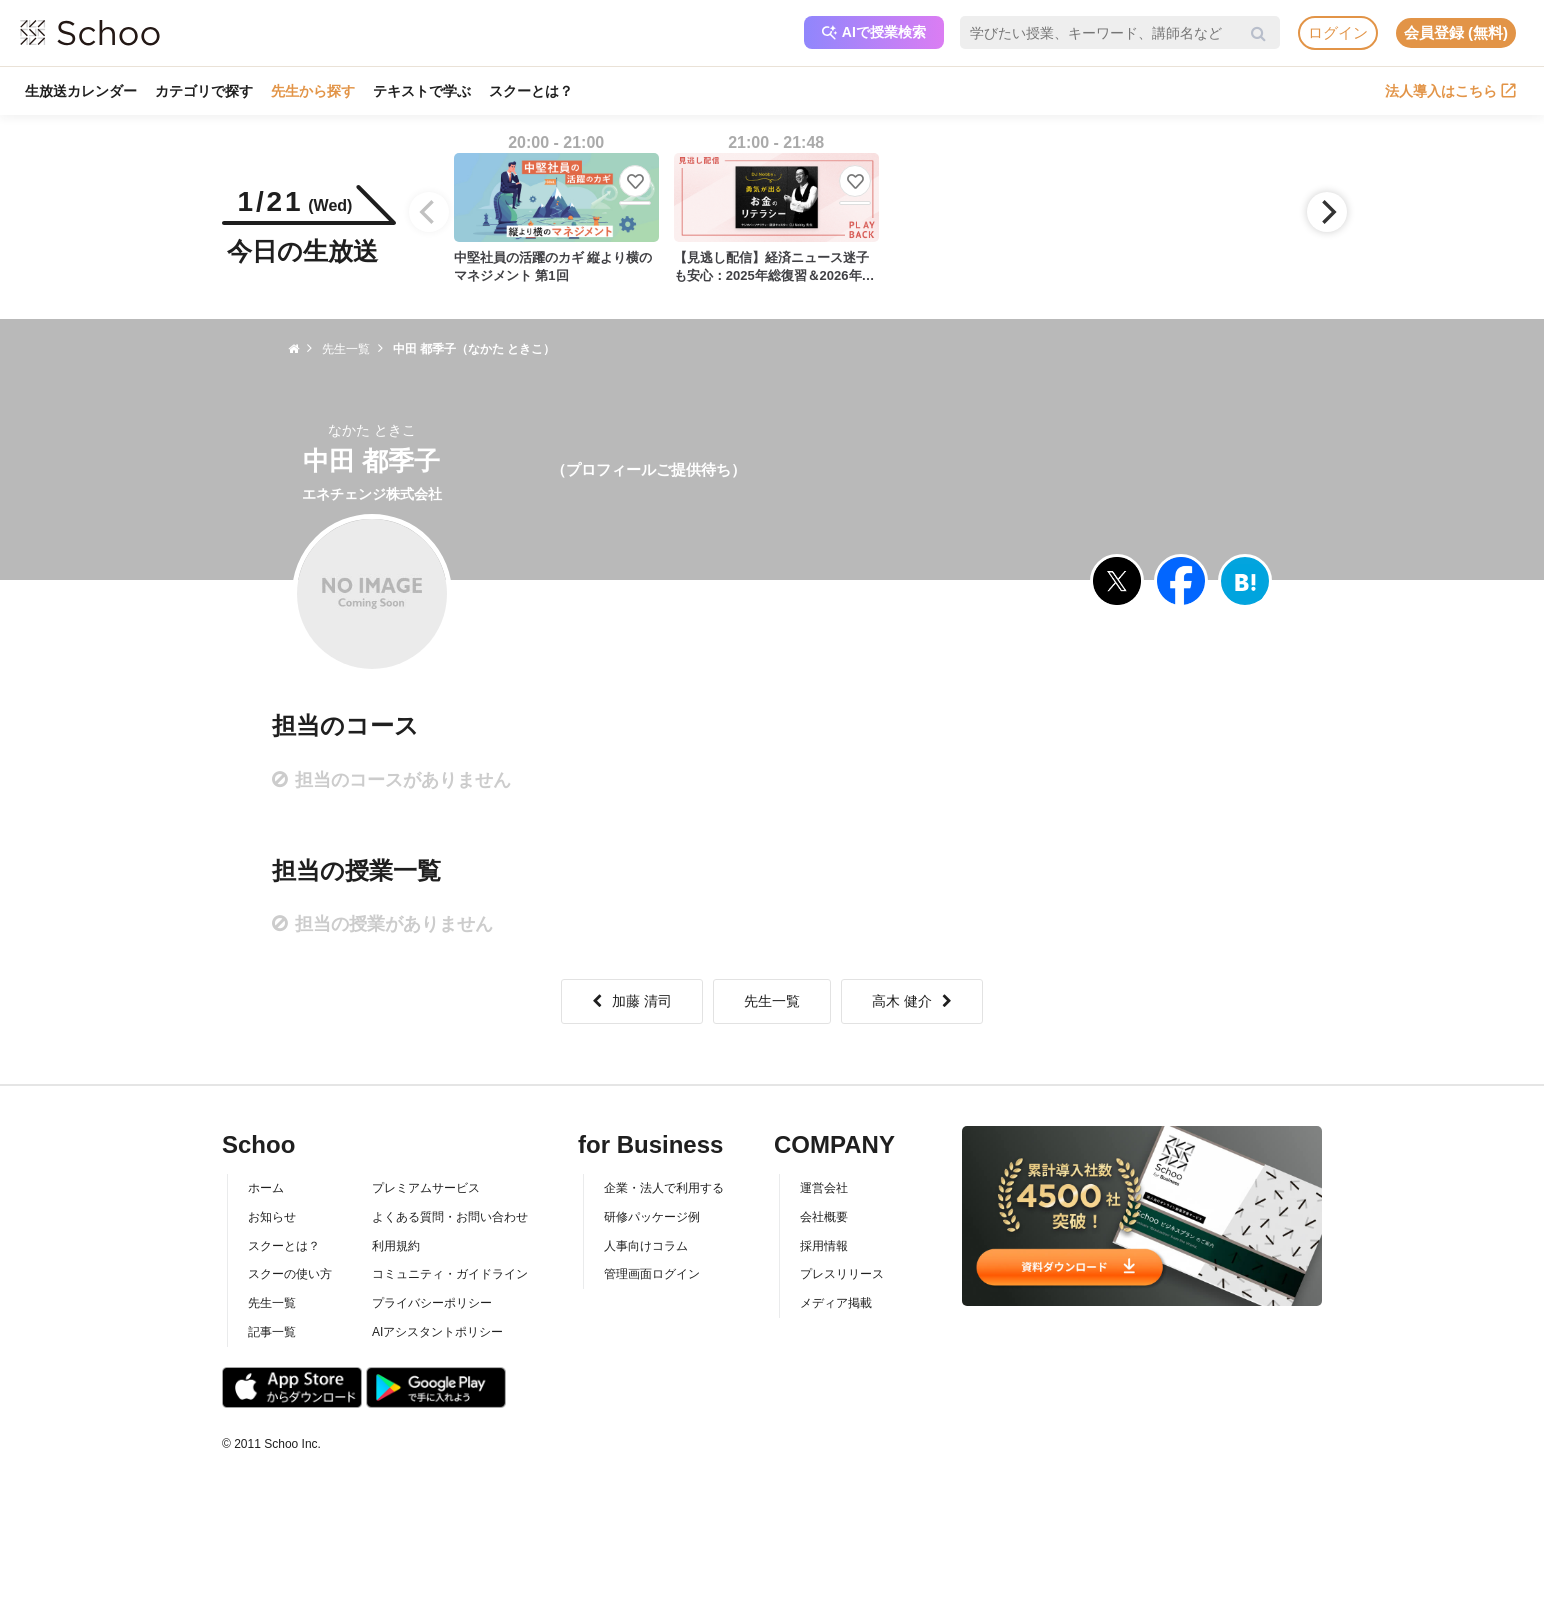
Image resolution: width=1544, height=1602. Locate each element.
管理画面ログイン (652, 1274)
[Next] (1327, 212)
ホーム (266, 1188)
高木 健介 (912, 1001)
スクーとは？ (531, 91)
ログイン (1338, 32)
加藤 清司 (632, 1001)
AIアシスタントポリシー (437, 1332)
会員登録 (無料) (1456, 32)
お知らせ (272, 1217)
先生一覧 (772, 1001)
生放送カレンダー (81, 91)
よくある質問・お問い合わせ (450, 1217)
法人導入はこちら (1450, 91)
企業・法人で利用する (664, 1188)
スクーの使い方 (290, 1274)
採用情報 (824, 1246)
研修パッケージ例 (652, 1217)
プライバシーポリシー (432, 1303)
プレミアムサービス (426, 1188)
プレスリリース (842, 1274)
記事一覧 (272, 1332)
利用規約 (396, 1246)
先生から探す (313, 91)
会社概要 (824, 1217)
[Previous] (429, 212)
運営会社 (824, 1188)
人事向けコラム (646, 1246)
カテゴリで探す (204, 91)
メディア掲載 (836, 1303)
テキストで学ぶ (422, 91)
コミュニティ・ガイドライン (450, 1274)
